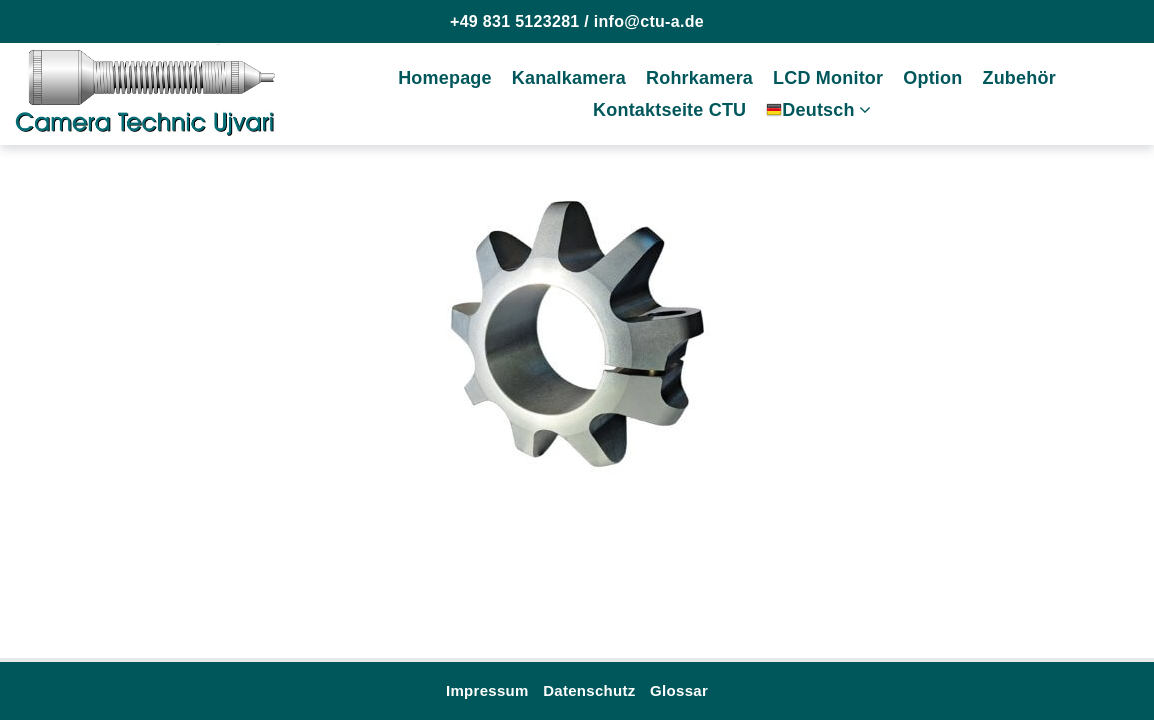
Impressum (487, 690)
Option (932, 78)
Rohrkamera (699, 78)
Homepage (445, 78)
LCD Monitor (828, 78)
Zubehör (1018, 78)
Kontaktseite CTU (669, 110)
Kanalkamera (569, 78)
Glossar (679, 690)
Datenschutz (589, 690)
